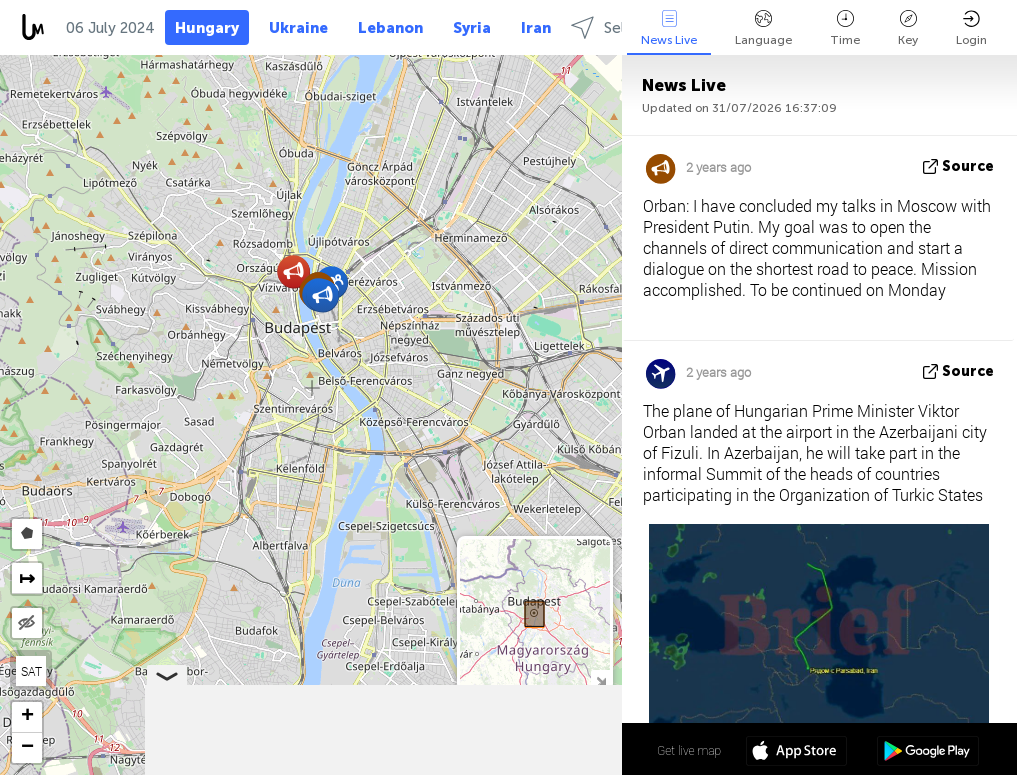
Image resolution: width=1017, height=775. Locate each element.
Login (971, 28)
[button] (293, 271)
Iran (536, 28)
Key (908, 28)
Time (845, 28)
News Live (669, 28)
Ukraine (298, 28)
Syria (472, 28)
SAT (31, 671)
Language (763, 28)
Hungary (207, 28)
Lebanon (390, 28)
